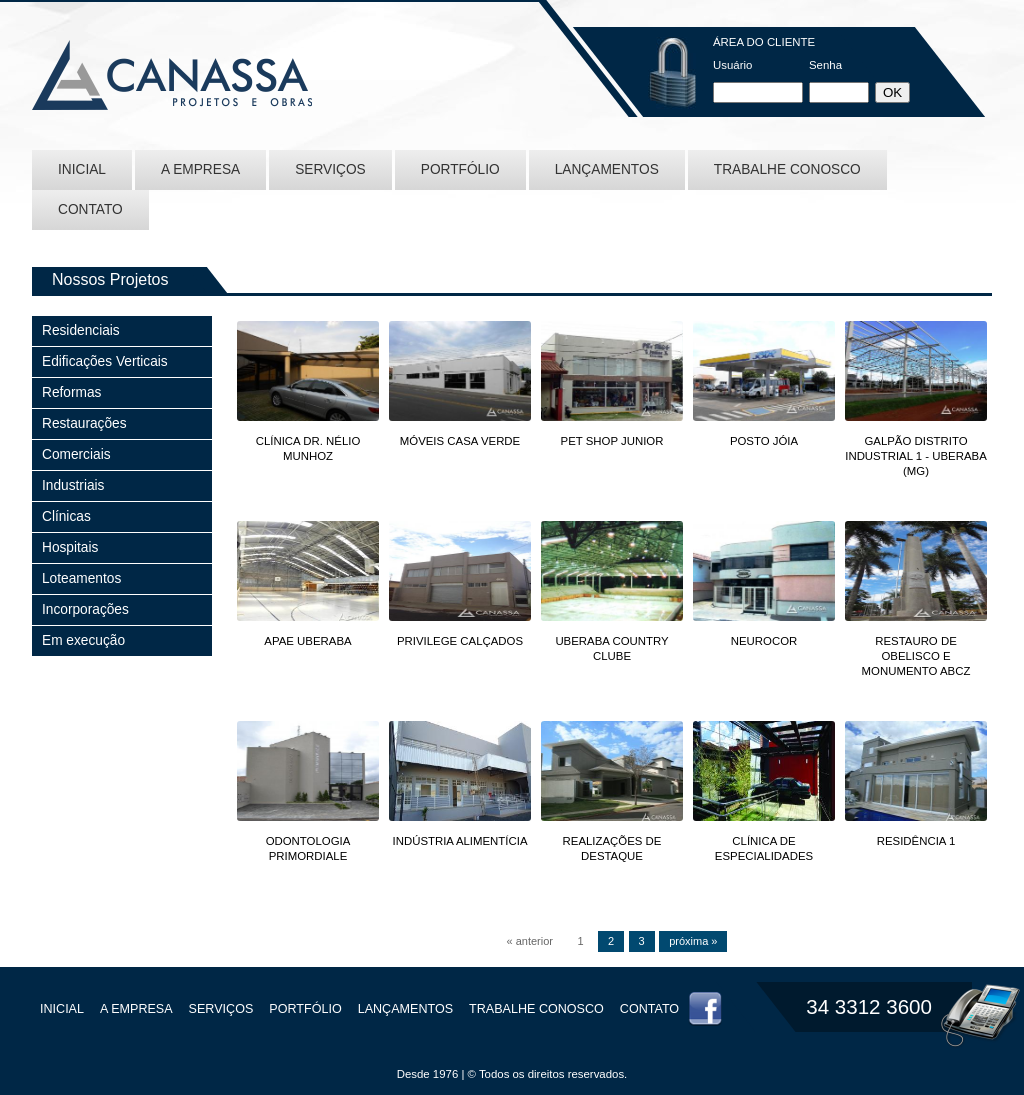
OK (892, 92)
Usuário (732, 65)
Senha (825, 65)
